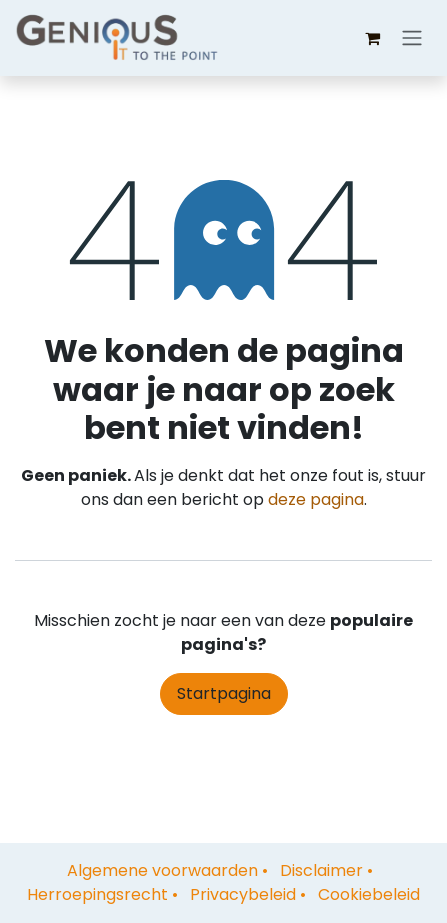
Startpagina (224, 693)
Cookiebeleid (369, 894)
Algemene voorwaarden (162, 870)
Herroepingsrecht (97, 894)
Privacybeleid (243, 894)
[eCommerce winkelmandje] (372, 38)
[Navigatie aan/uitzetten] (412, 38)
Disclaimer (321, 870)
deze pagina (316, 499)
